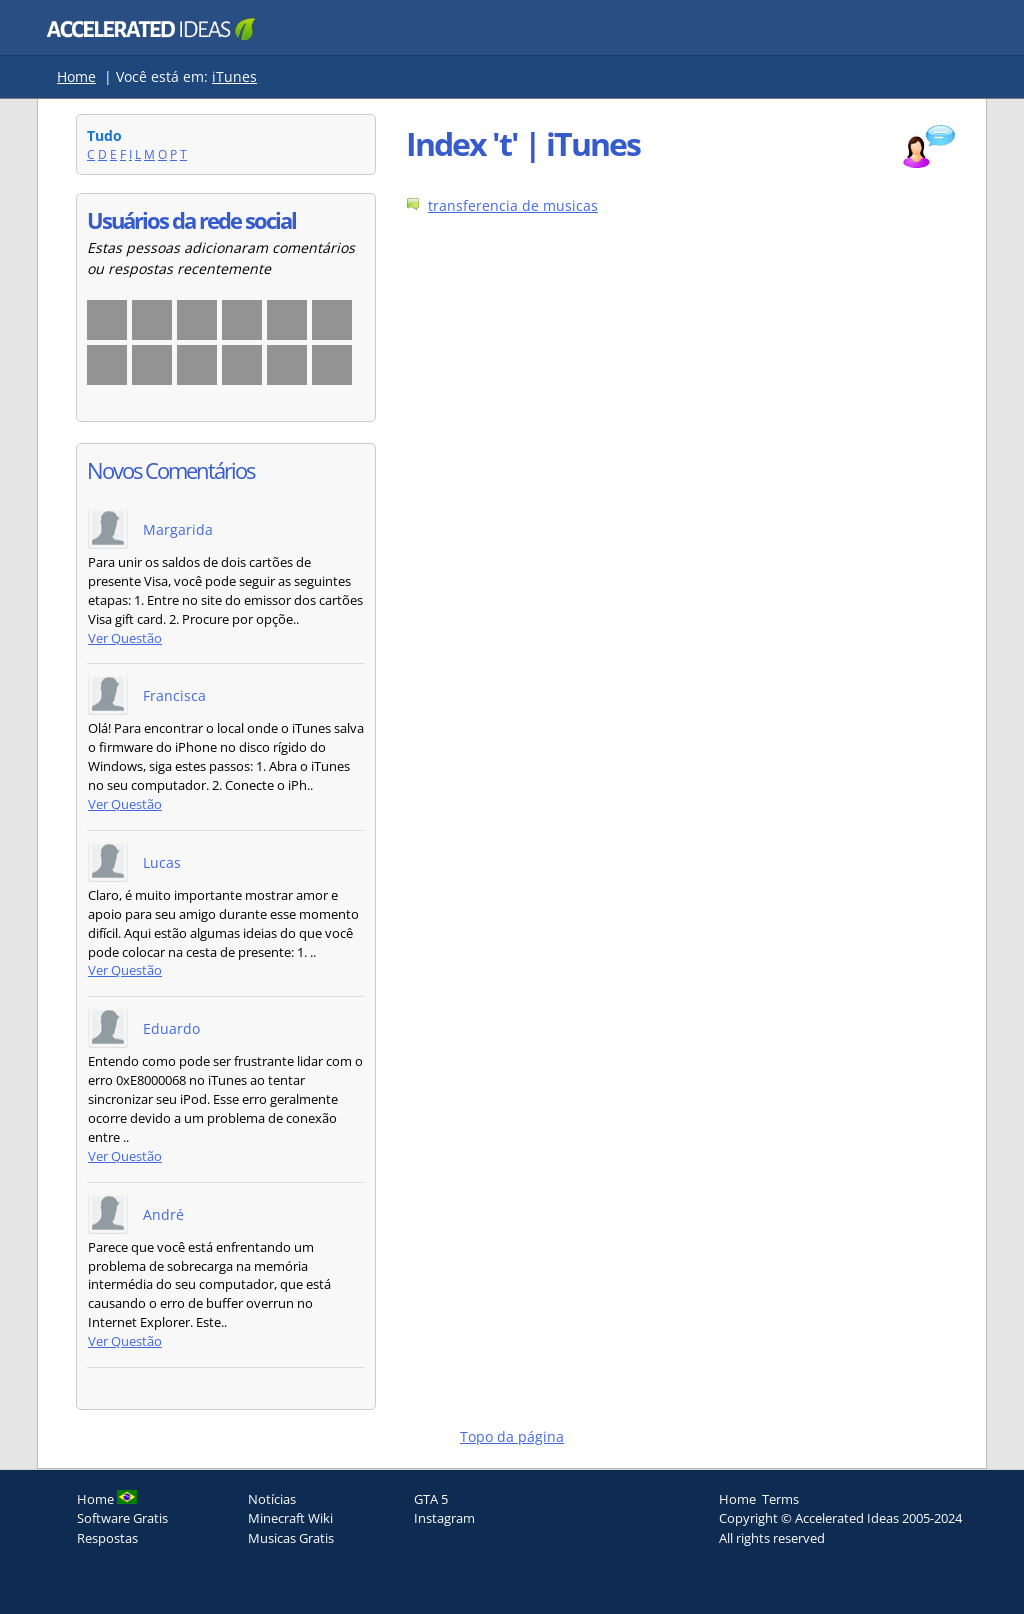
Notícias (272, 1499)
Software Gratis (122, 1518)
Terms (780, 1499)
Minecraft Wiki (290, 1518)
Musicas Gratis (291, 1538)
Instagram (444, 1518)
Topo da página (512, 1436)
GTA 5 (431, 1499)
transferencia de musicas (513, 205)
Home (76, 76)
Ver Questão (125, 638)
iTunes (234, 76)
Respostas (107, 1538)
